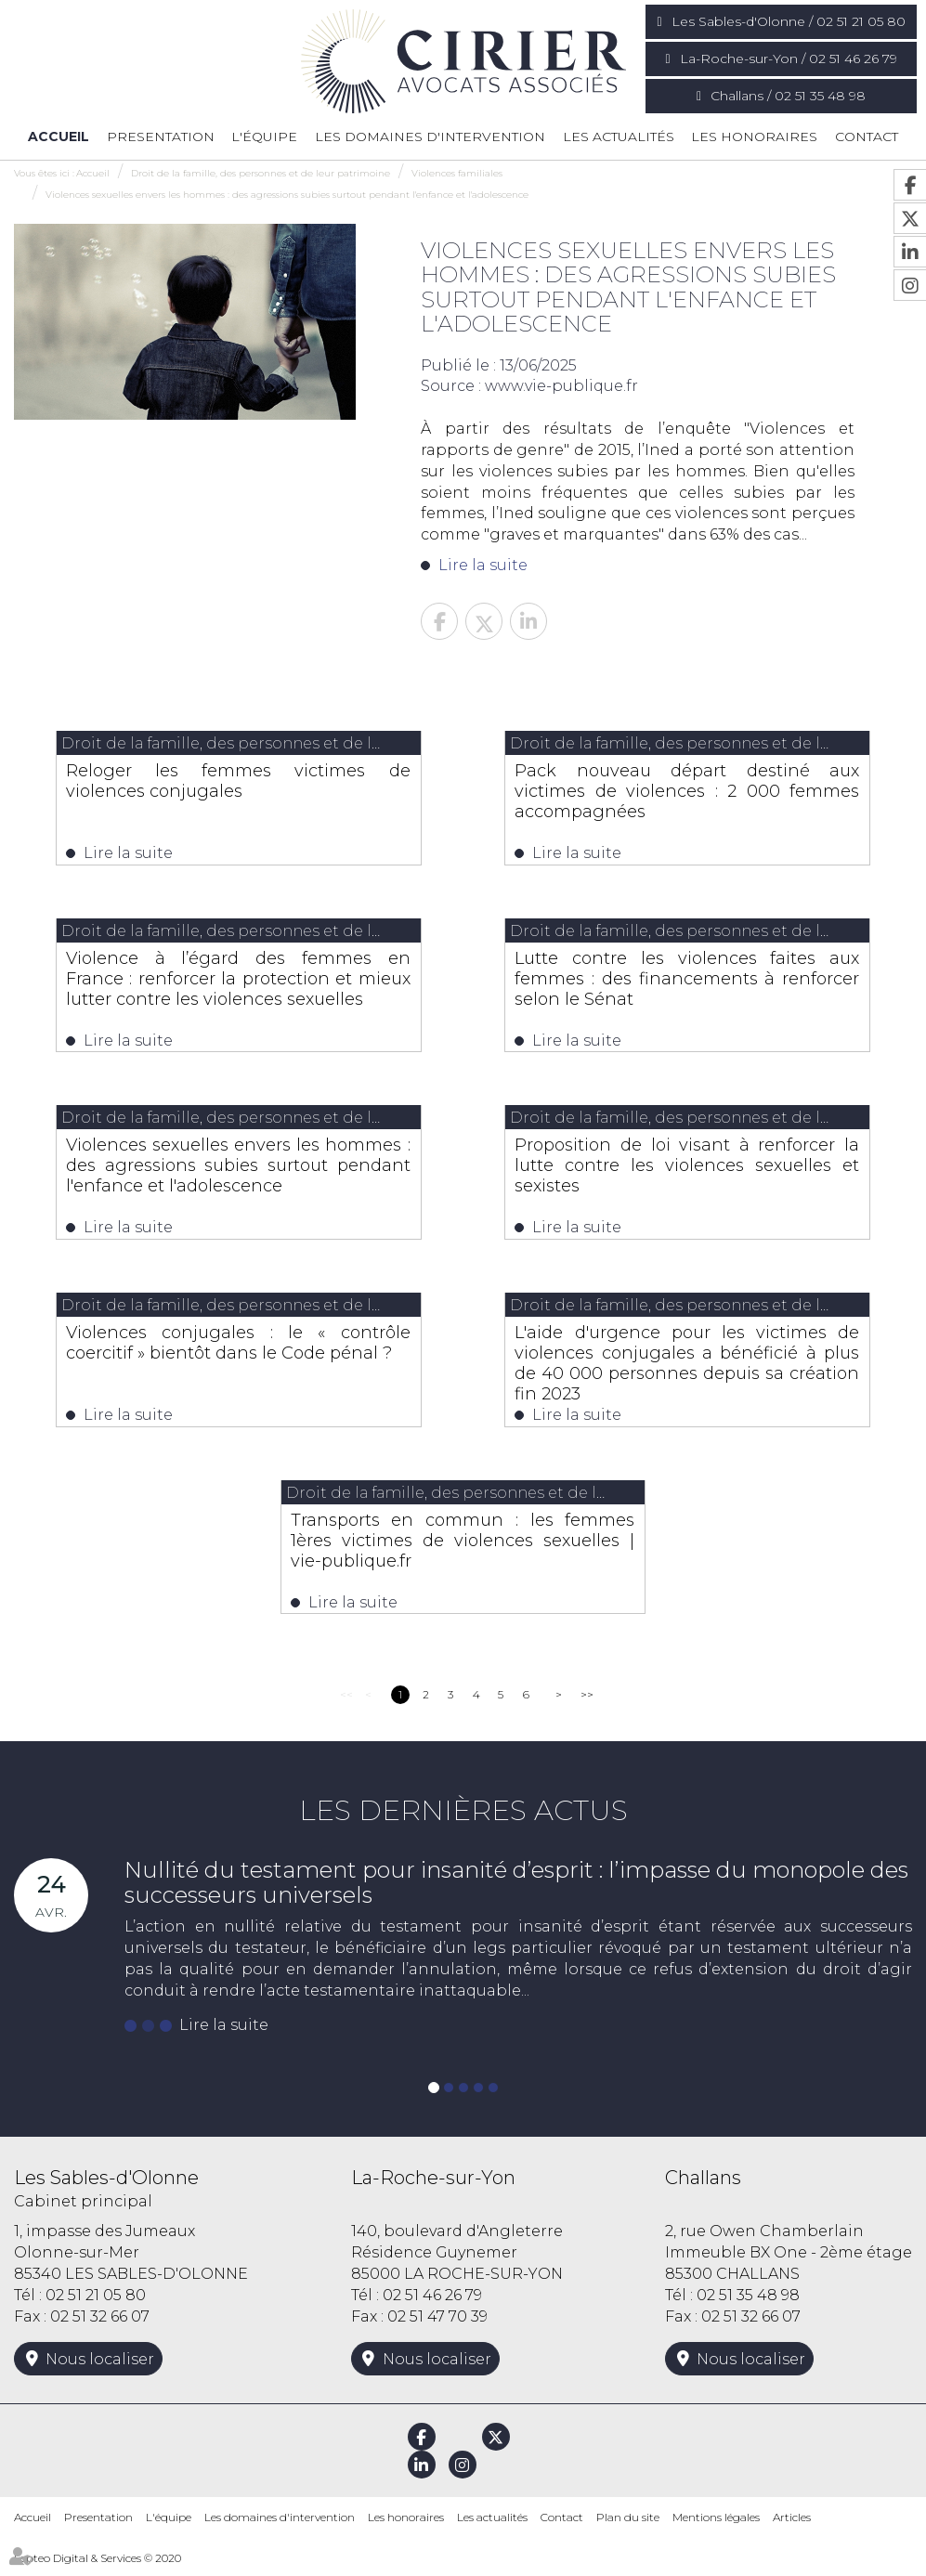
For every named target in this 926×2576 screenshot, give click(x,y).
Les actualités (618, 136)
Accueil (58, 136)
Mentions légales (716, 2527)
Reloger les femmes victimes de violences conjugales (238, 781)
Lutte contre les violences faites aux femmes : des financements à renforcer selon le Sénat (686, 980)
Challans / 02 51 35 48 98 (788, 95)
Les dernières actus (463, 1820)
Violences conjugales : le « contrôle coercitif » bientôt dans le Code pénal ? (238, 1358)
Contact (866, 136)
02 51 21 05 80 (96, 2305)
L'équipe (264, 136)
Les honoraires (754, 136)
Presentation (161, 136)
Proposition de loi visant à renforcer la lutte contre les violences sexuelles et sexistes (686, 1170)
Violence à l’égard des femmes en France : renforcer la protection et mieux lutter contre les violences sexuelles (238, 991)
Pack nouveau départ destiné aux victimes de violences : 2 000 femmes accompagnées (686, 791)
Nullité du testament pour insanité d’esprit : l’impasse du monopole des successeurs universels (516, 1892)
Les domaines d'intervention (430, 136)
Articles (792, 2527)
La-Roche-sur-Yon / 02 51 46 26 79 (788, 58)
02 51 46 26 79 (432, 2305)
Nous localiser (100, 2369)
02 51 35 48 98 (748, 2305)
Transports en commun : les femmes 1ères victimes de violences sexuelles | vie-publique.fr (463, 1548)
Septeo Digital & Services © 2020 (97, 2567)
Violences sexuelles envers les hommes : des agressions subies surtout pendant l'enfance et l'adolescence (287, 195)
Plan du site (627, 2527)
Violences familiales (456, 173)
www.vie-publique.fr (561, 386)
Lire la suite (483, 565)
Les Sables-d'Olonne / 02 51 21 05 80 (789, 21)
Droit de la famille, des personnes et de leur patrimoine (260, 173)
